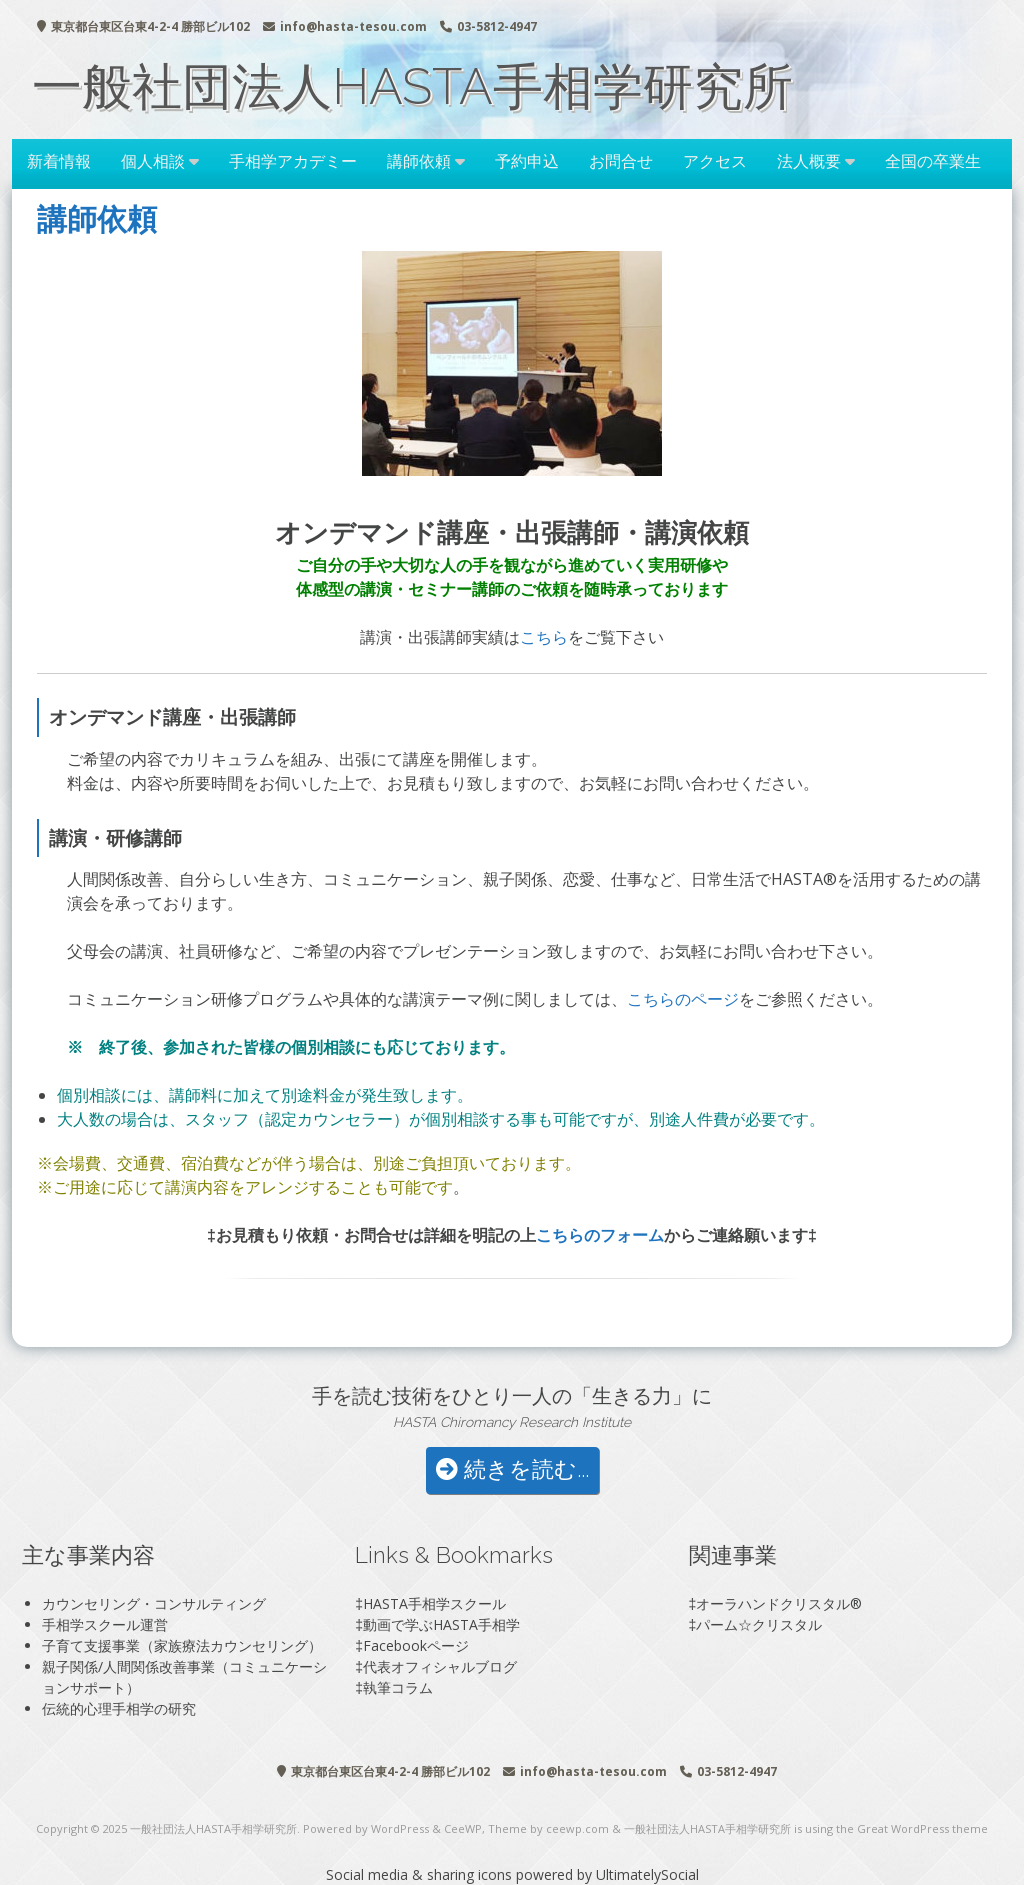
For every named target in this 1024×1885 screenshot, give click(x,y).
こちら (544, 637)
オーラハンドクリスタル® (779, 1603)
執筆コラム (398, 1687)
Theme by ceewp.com (548, 1828)
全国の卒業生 (933, 161)
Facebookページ (416, 1645)
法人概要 (809, 161)
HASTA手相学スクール (434, 1603)
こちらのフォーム (600, 1235)
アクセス (715, 161)
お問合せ (621, 161)
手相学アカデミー (293, 161)
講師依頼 (419, 161)
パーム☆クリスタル (759, 1624)
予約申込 (527, 161)
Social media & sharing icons (421, 1874)
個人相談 (153, 161)
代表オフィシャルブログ (440, 1666)
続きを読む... (512, 1469)
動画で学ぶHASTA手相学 (441, 1624)
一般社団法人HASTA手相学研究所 (412, 86)
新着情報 (59, 161)
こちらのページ (683, 999)
